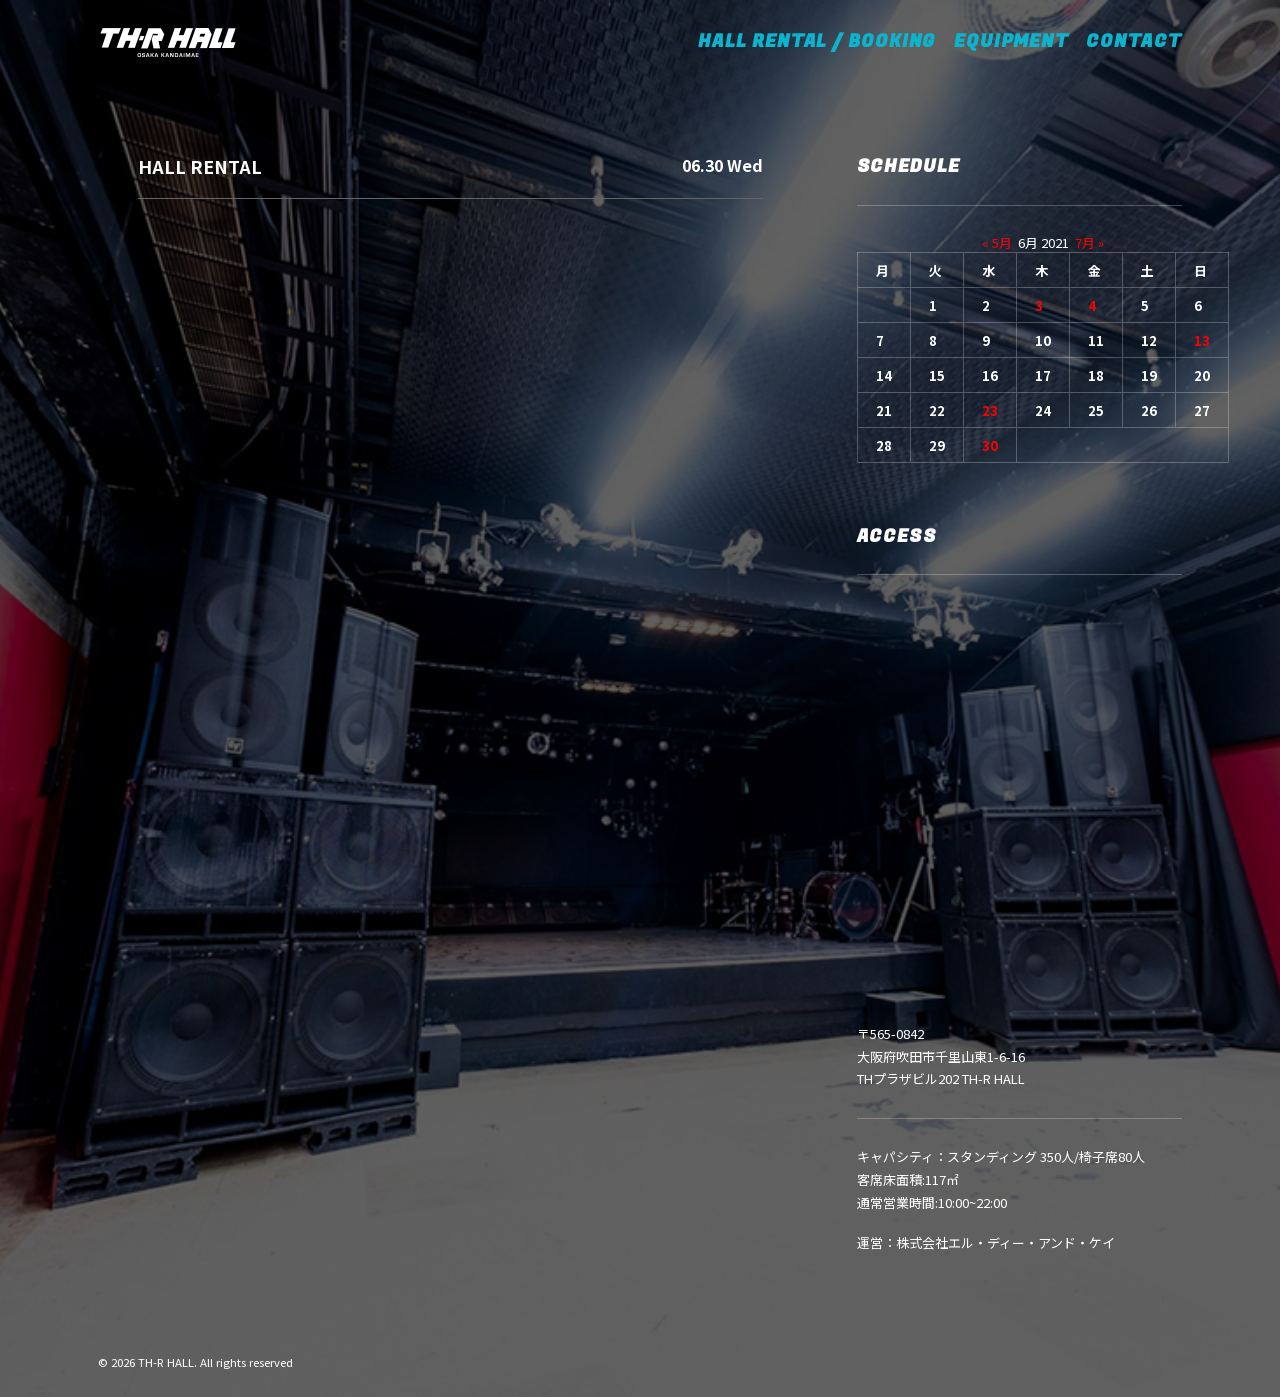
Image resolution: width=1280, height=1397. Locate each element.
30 (990, 445)
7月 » (1089, 242)
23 (990, 410)
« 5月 (997, 242)
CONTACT (1133, 41)
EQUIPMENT (1011, 41)
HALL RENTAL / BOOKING (823, 41)
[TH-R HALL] (168, 42)
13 (1202, 340)
